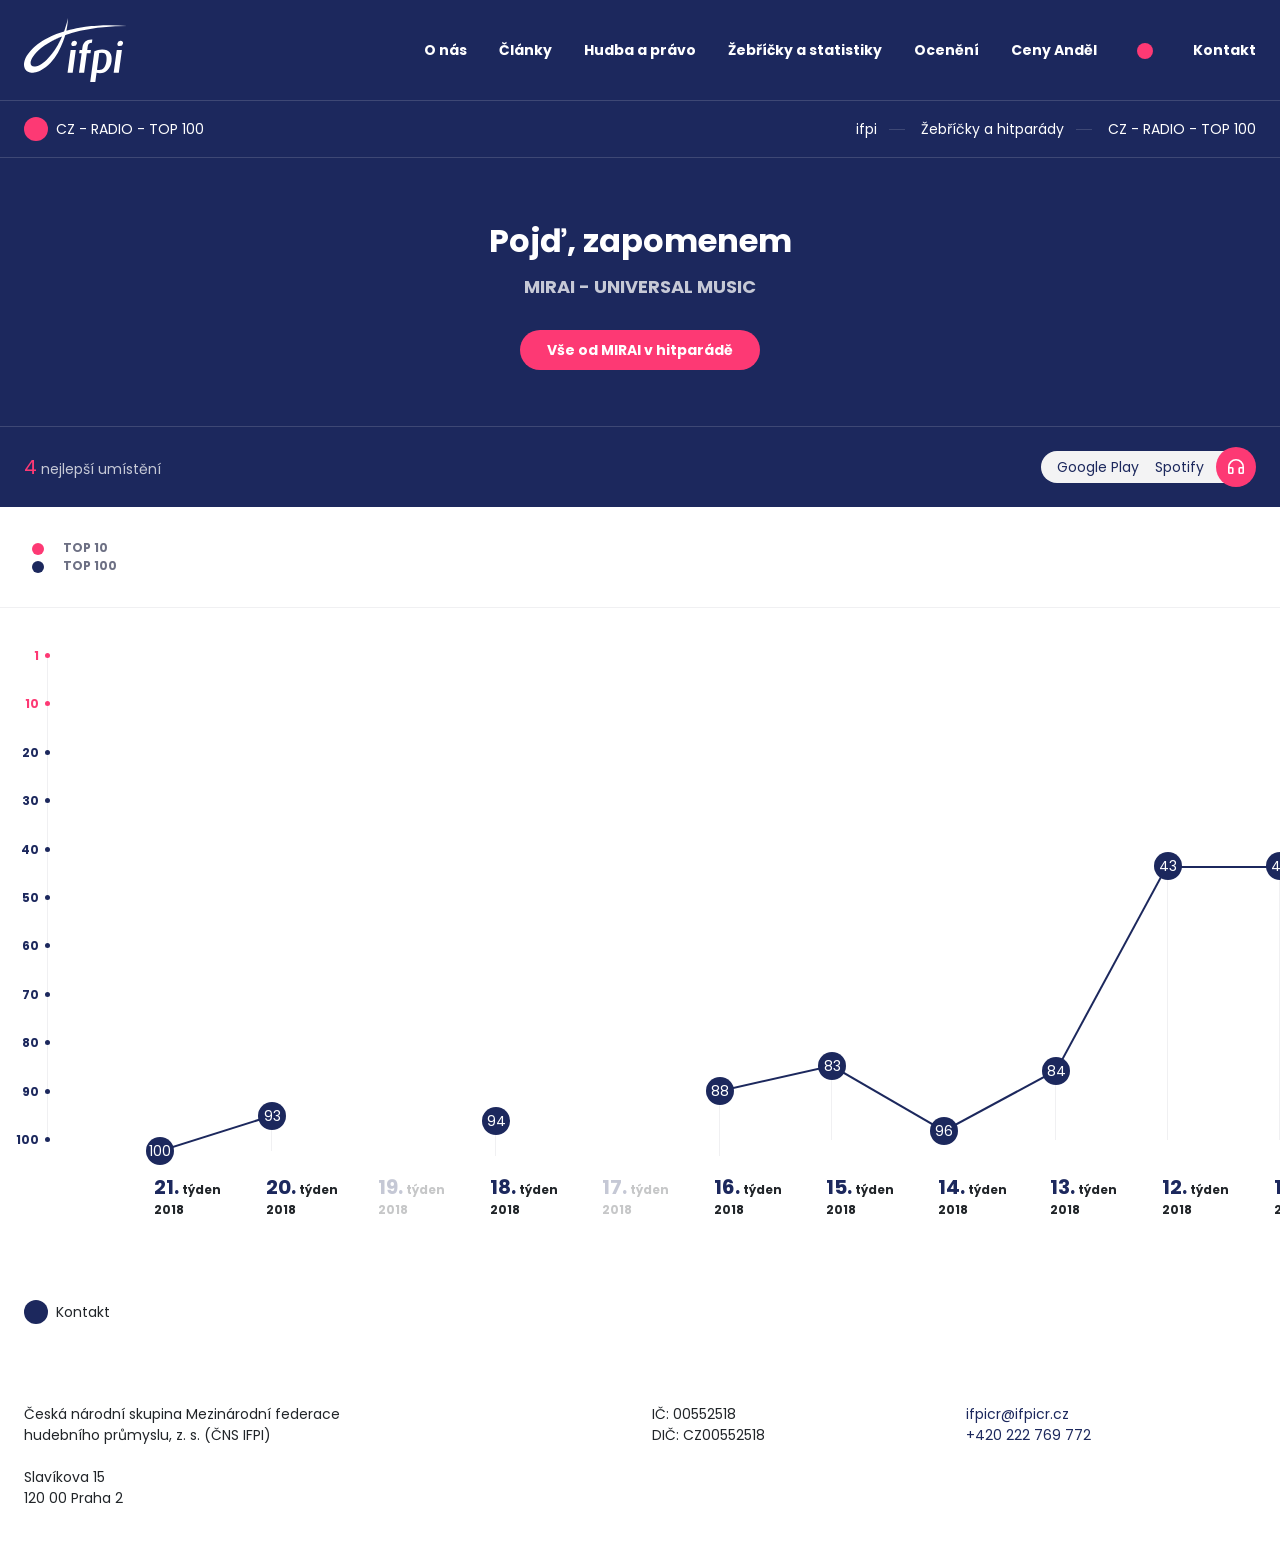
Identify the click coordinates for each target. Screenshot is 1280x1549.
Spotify (1179, 467)
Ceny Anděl (1054, 50)
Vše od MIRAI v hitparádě (640, 350)
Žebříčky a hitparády (992, 129)
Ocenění (946, 50)
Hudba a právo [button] (640, 50)
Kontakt (1224, 50)
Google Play (1098, 467)
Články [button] (525, 50)
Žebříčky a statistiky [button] (805, 50)
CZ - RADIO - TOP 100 (1182, 129)
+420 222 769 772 (1028, 1435)
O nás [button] (445, 50)
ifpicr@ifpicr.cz (1017, 1414)
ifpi (866, 129)
